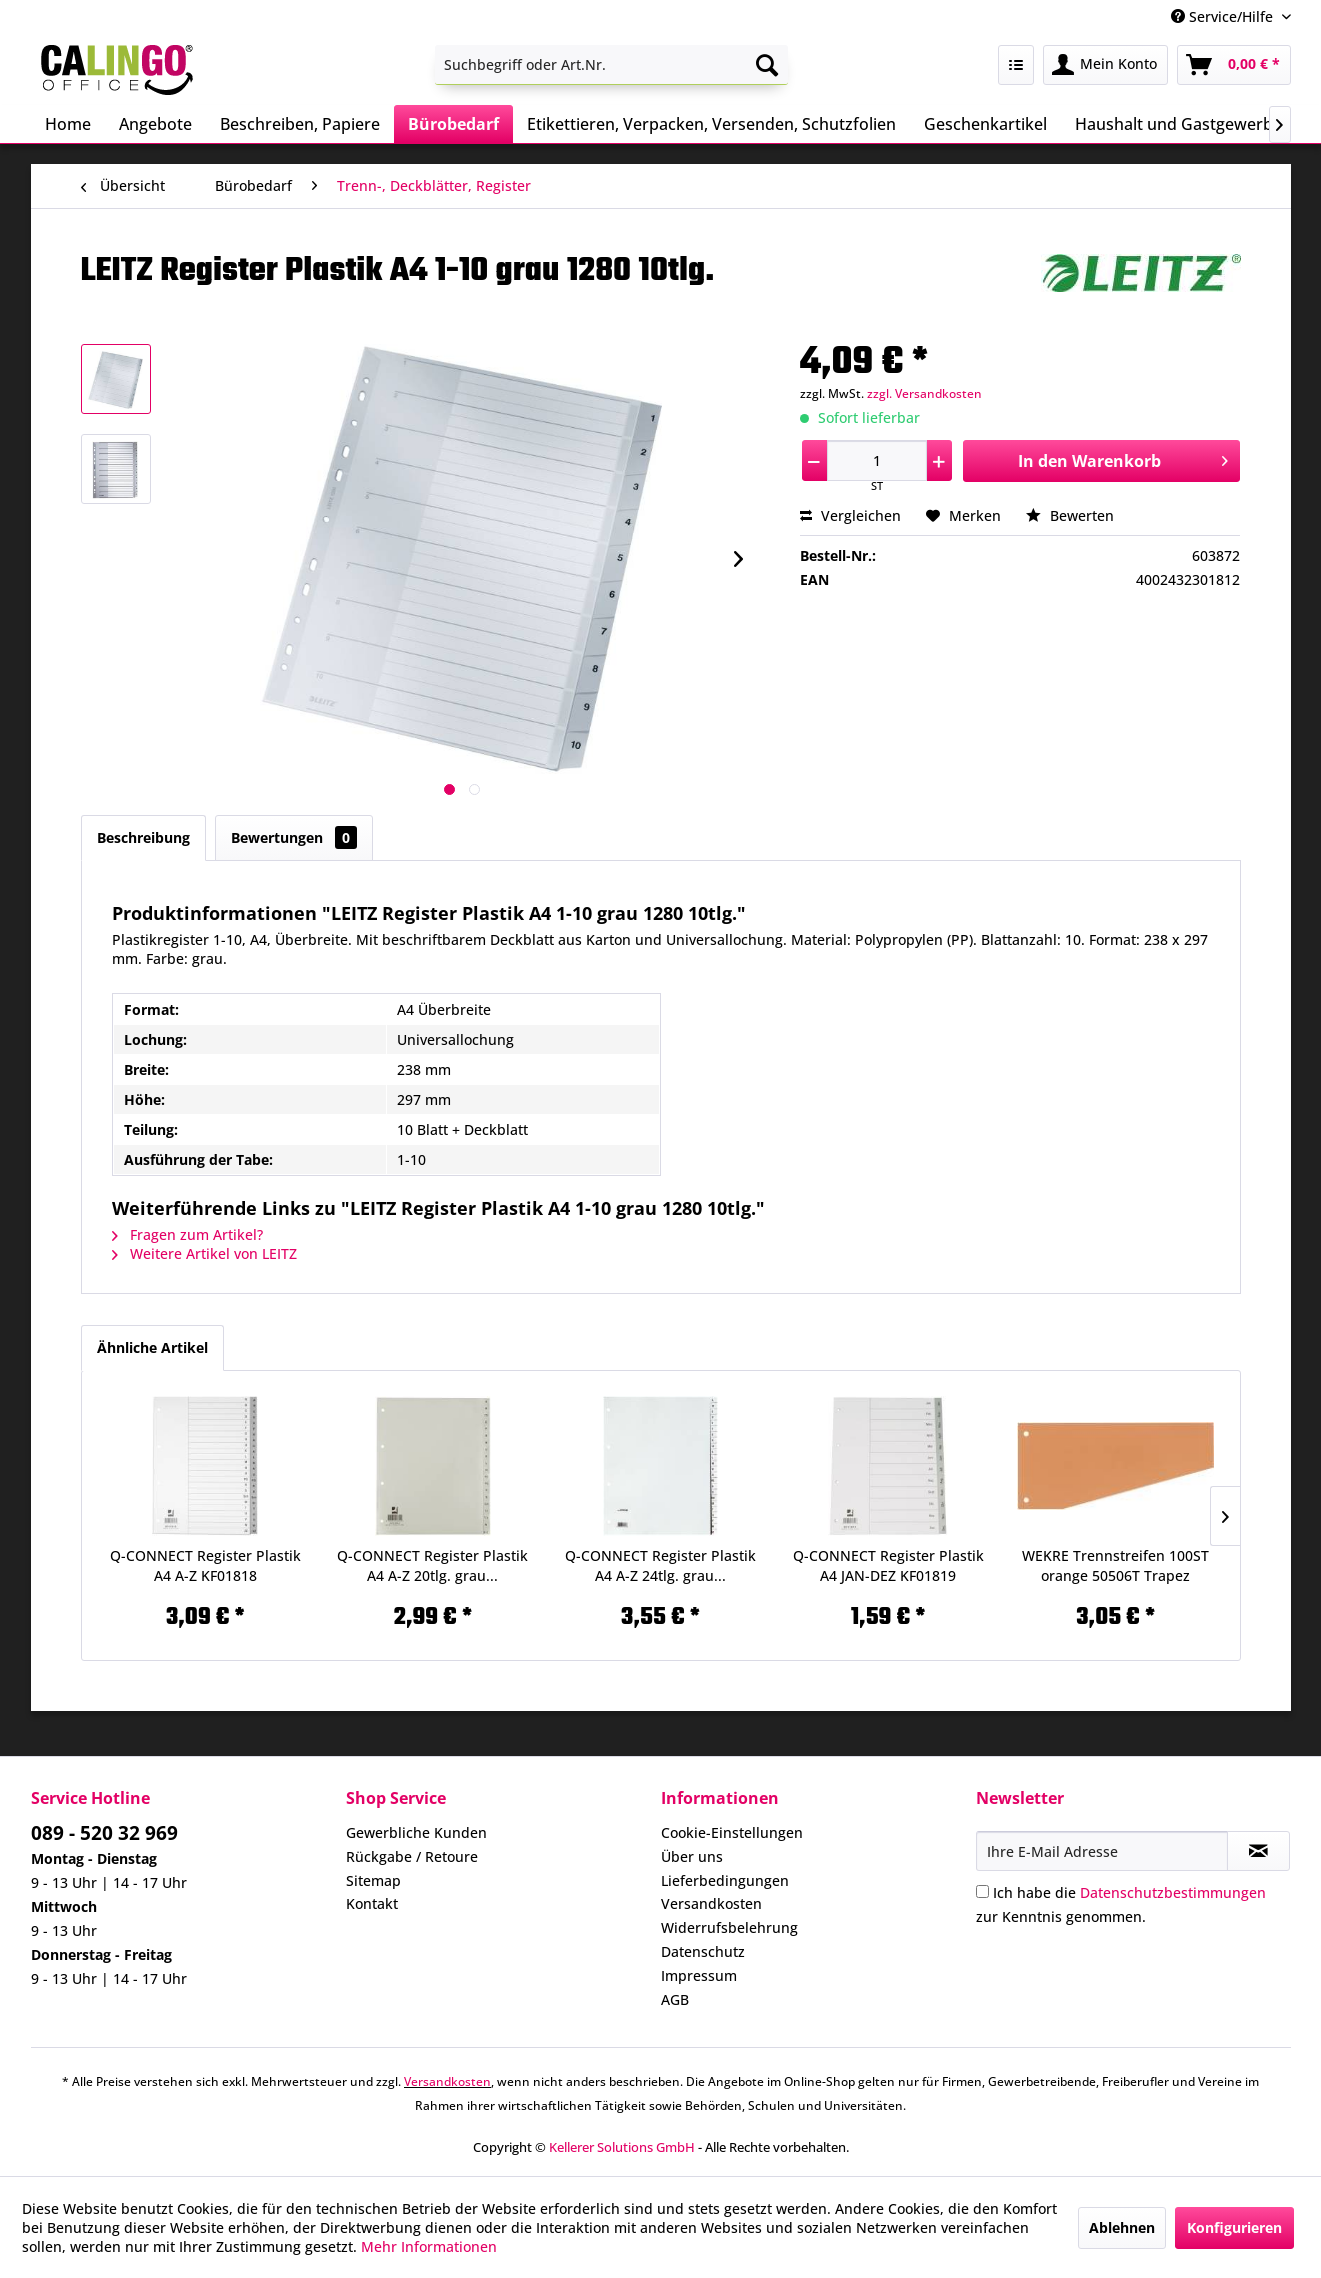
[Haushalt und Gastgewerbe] (1178, 124)
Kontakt (372, 1903)
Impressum (699, 1975)
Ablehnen (1122, 2227)
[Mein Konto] (1105, 65)
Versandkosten (711, 1903)
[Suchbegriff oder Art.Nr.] (611, 65)
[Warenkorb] (1234, 65)
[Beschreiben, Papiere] (300, 124)
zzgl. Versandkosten (924, 393)
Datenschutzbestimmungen (1173, 1892)
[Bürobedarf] (453, 124)
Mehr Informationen (429, 2246)
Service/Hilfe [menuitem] (1224, 16)
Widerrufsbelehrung (729, 1927)
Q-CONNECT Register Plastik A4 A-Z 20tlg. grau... (432, 1565)
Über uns (692, 1856)
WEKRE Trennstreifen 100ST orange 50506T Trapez (1115, 1565)
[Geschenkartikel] (985, 124)
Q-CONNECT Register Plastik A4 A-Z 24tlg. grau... (660, 1565)
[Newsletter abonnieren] (1258, 1851)
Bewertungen (294, 837)
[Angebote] (155, 124)
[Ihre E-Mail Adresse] (1102, 1851)
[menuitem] (611, 65)
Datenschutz (703, 1951)
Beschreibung (143, 837)
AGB (675, 1999)
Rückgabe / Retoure (412, 1856)
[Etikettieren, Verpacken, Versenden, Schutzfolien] (711, 124)
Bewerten (1070, 515)
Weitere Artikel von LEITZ (204, 1253)
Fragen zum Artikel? (187, 1234)
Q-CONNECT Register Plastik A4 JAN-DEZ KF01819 (888, 1565)
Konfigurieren (1234, 2227)
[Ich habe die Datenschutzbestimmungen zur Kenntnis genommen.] (982, 1891)
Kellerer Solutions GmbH (622, 2147)
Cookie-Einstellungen (732, 1832)
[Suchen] (767, 65)
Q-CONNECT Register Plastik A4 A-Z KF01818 (205, 1565)
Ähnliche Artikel (152, 1347)
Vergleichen (850, 515)
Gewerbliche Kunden (416, 1832)
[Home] (68, 124)
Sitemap (373, 1880)
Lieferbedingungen (725, 1880)
